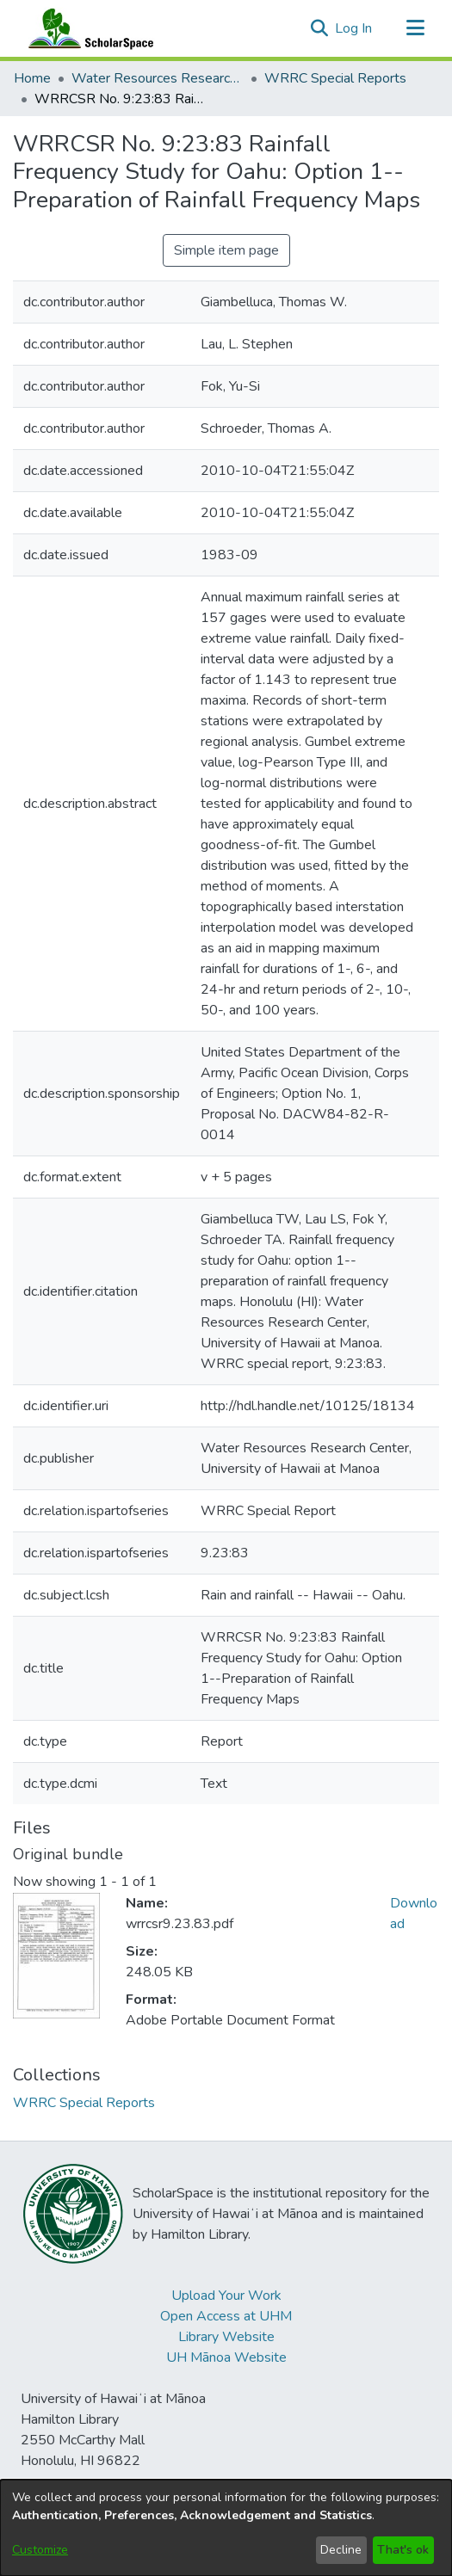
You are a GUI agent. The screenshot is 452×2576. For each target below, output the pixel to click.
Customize (40, 2550)
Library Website (226, 2336)
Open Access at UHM (226, 2316)
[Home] (87, 28)
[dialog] (226, 2528)
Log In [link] (354, 28)
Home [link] (32, 78)
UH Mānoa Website (226, 2357)
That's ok (403, 2550)
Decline (341, 2550)
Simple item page (226, 250)
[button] (319, 28)
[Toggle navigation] (415, 28)
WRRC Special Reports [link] (335, 78)
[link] (84, 2102)
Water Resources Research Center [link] (157, 78)
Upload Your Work (226, 2295)
